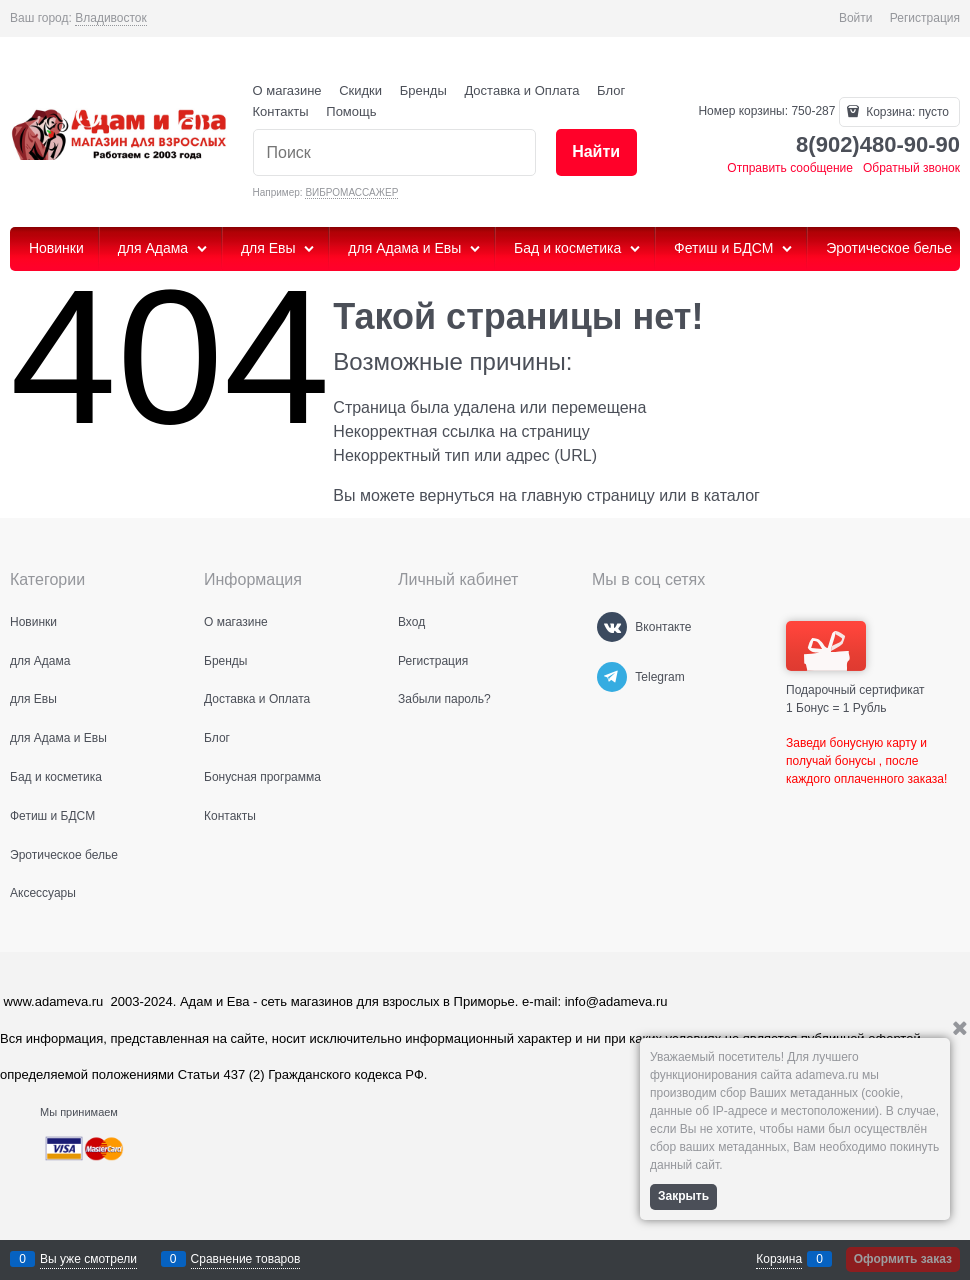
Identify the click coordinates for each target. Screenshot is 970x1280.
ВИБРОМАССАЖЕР (351, 192)
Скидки (360, 90)
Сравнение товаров (246, 1259)
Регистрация (925, 18)
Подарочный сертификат (855, 659)
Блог (611, 90)
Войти (856, 18)
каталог (732, 495)
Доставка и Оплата (521, 90)
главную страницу (588, 495)
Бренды (423, 90)
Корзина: (906, 112)
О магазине (287, 90)
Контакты (281, 111)
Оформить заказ (903, 1259)
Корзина (779, 1259)
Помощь (351, 111)
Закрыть (683, 1196)
